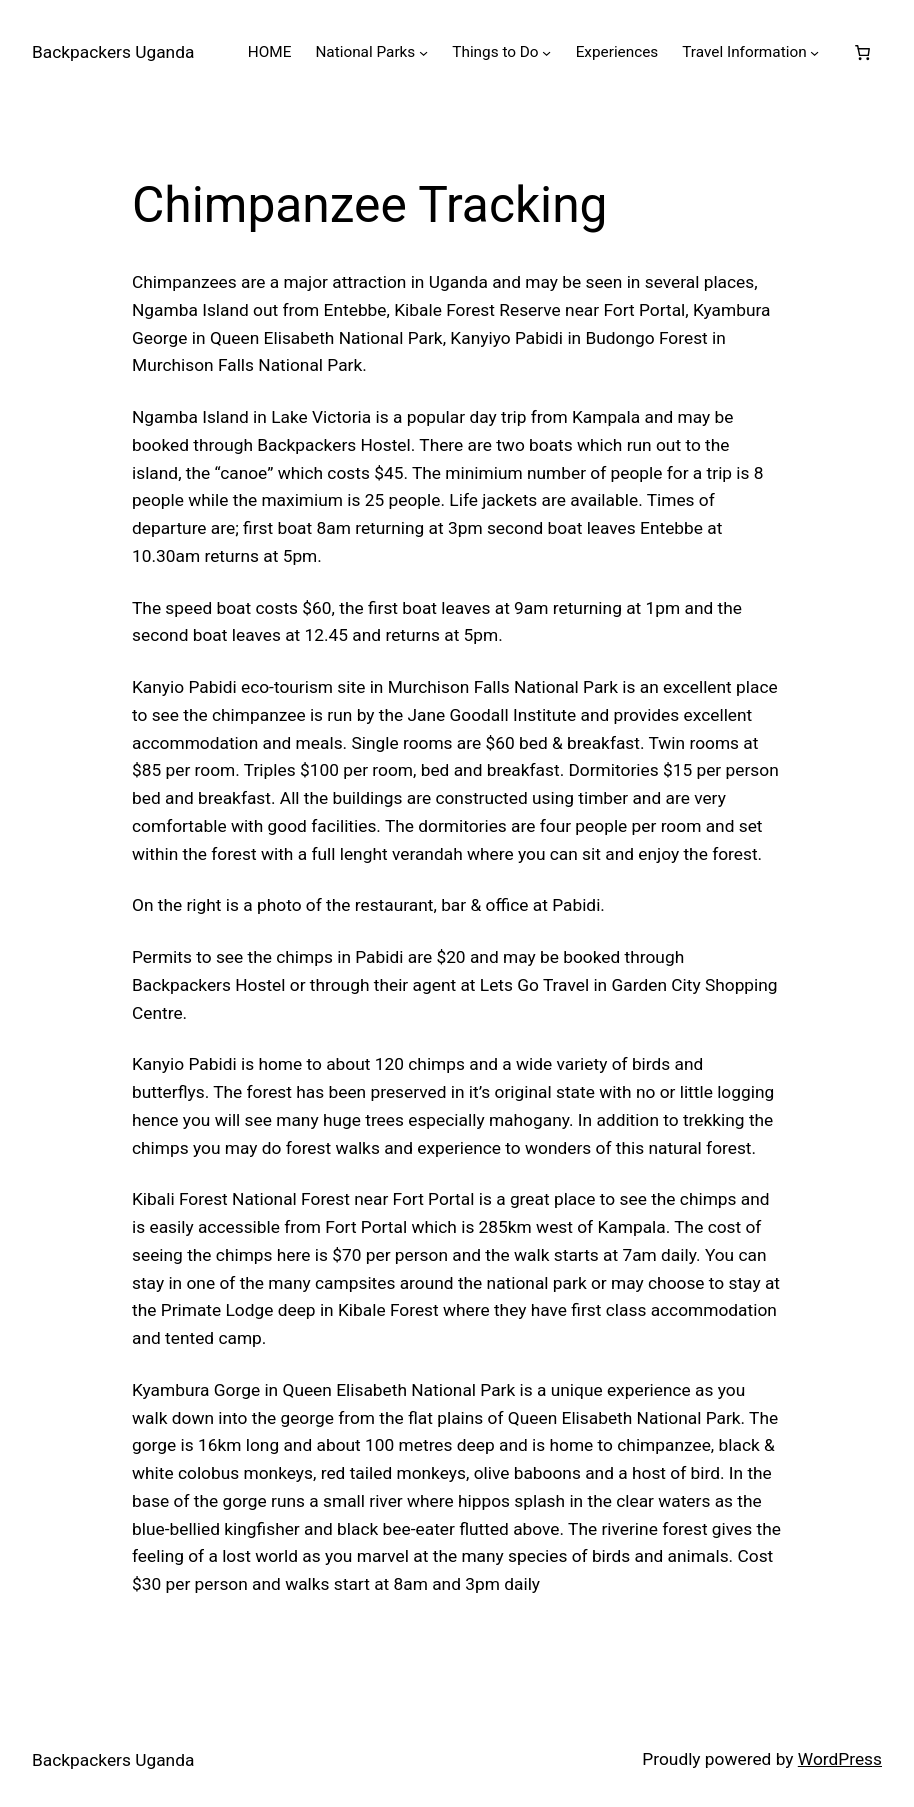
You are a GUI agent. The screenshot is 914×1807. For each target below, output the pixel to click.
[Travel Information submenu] (814, 52)
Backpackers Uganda (113, 52)
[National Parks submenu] (423, 52)
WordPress (840, 1759)
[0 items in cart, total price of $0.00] (863, 52)
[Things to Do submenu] (546, 52)
